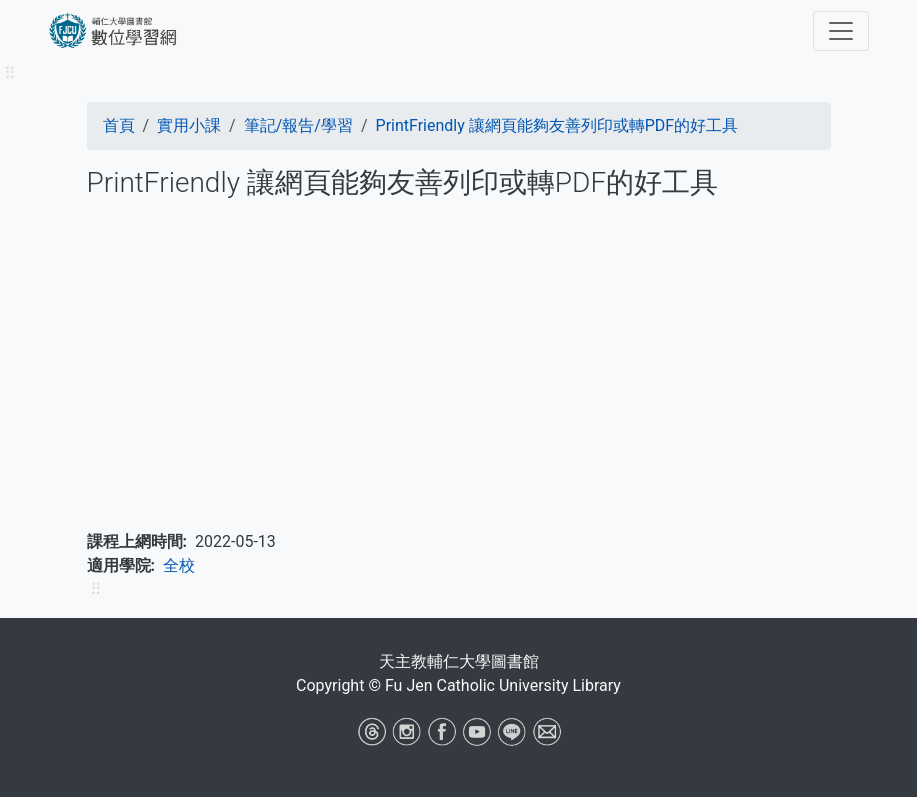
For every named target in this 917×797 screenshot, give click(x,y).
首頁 (119, 125)
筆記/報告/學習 (298, 125)
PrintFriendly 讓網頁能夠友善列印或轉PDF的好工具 (557, 125)
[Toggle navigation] (841, 31)
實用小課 (189, 125)
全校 (179, 565)
